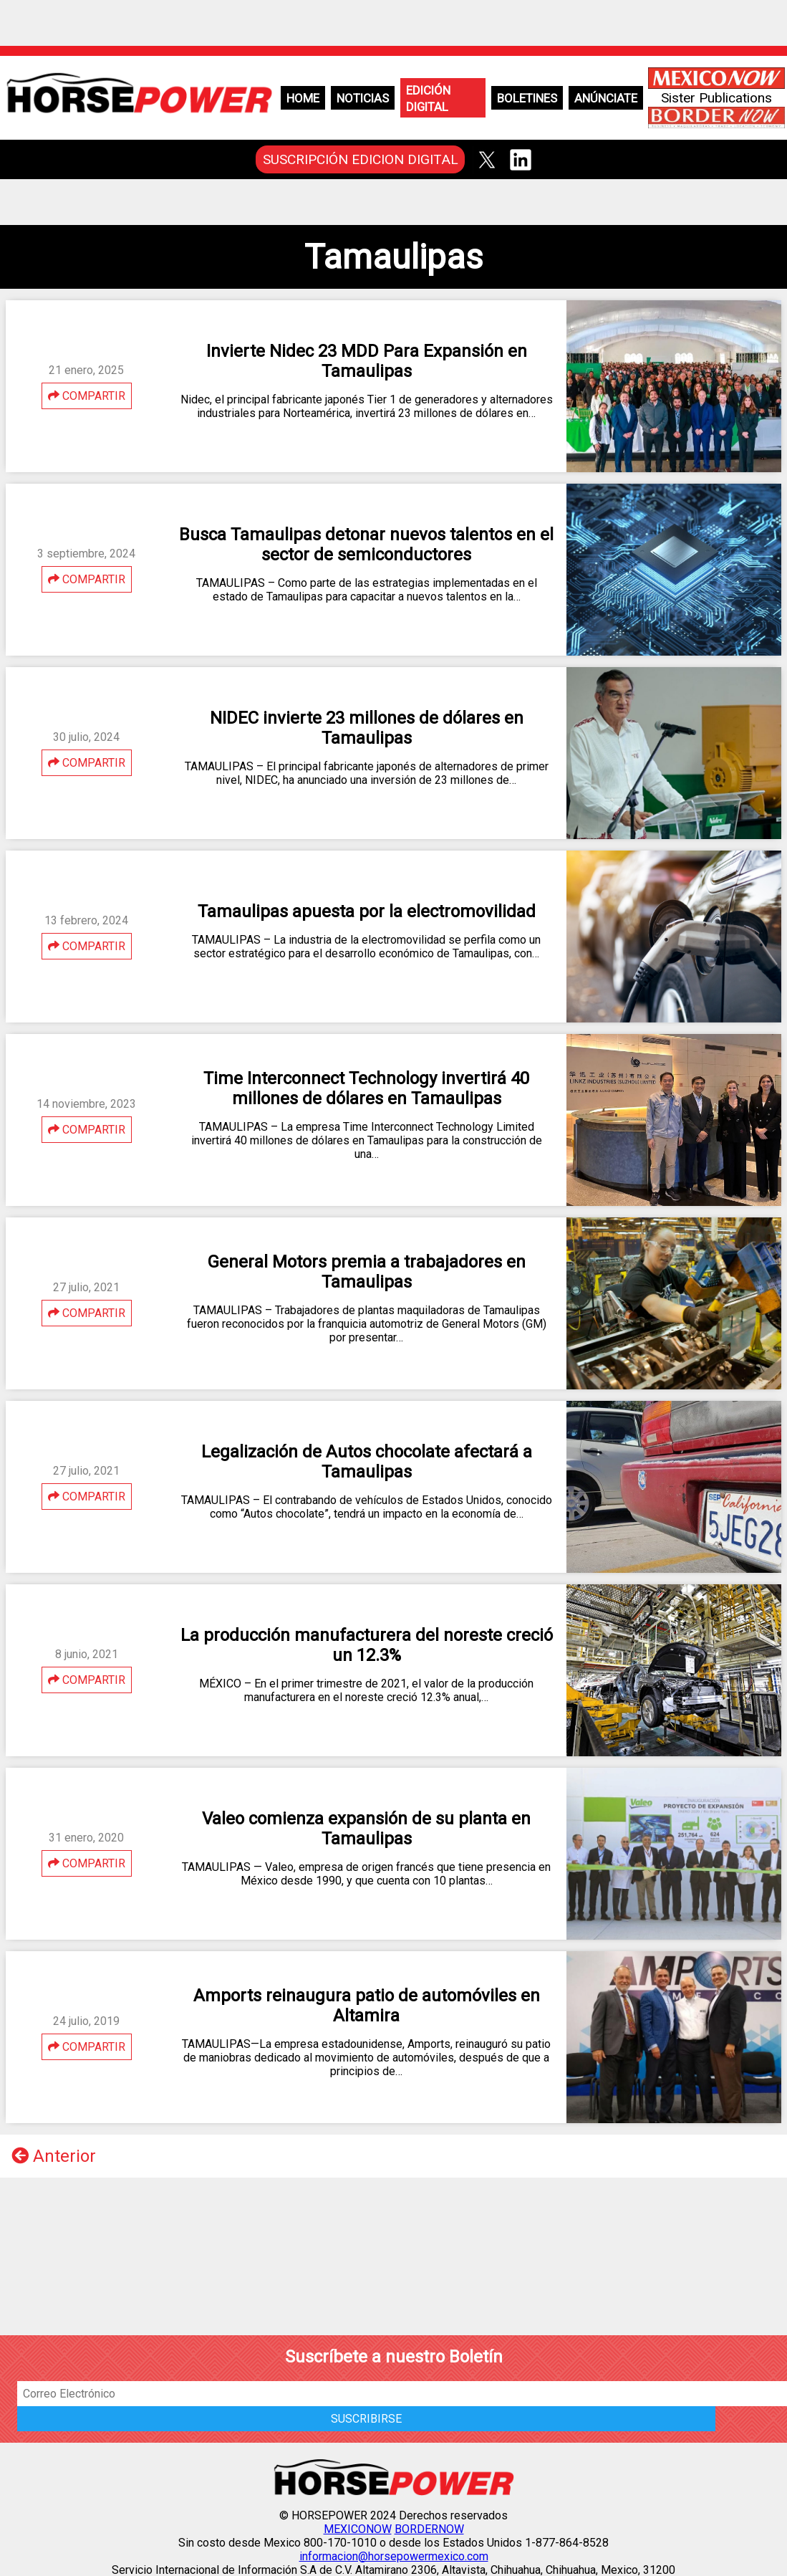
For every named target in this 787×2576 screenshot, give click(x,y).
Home (302, 98)
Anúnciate (605, 98)
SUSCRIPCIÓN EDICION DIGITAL (360, 159)
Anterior (53, 2156)
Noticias (363, 98)
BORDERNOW (429, 2529)
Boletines (527, 98)
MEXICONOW (358, 2529)
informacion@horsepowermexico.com (393, 2556)
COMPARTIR (86, 396)
